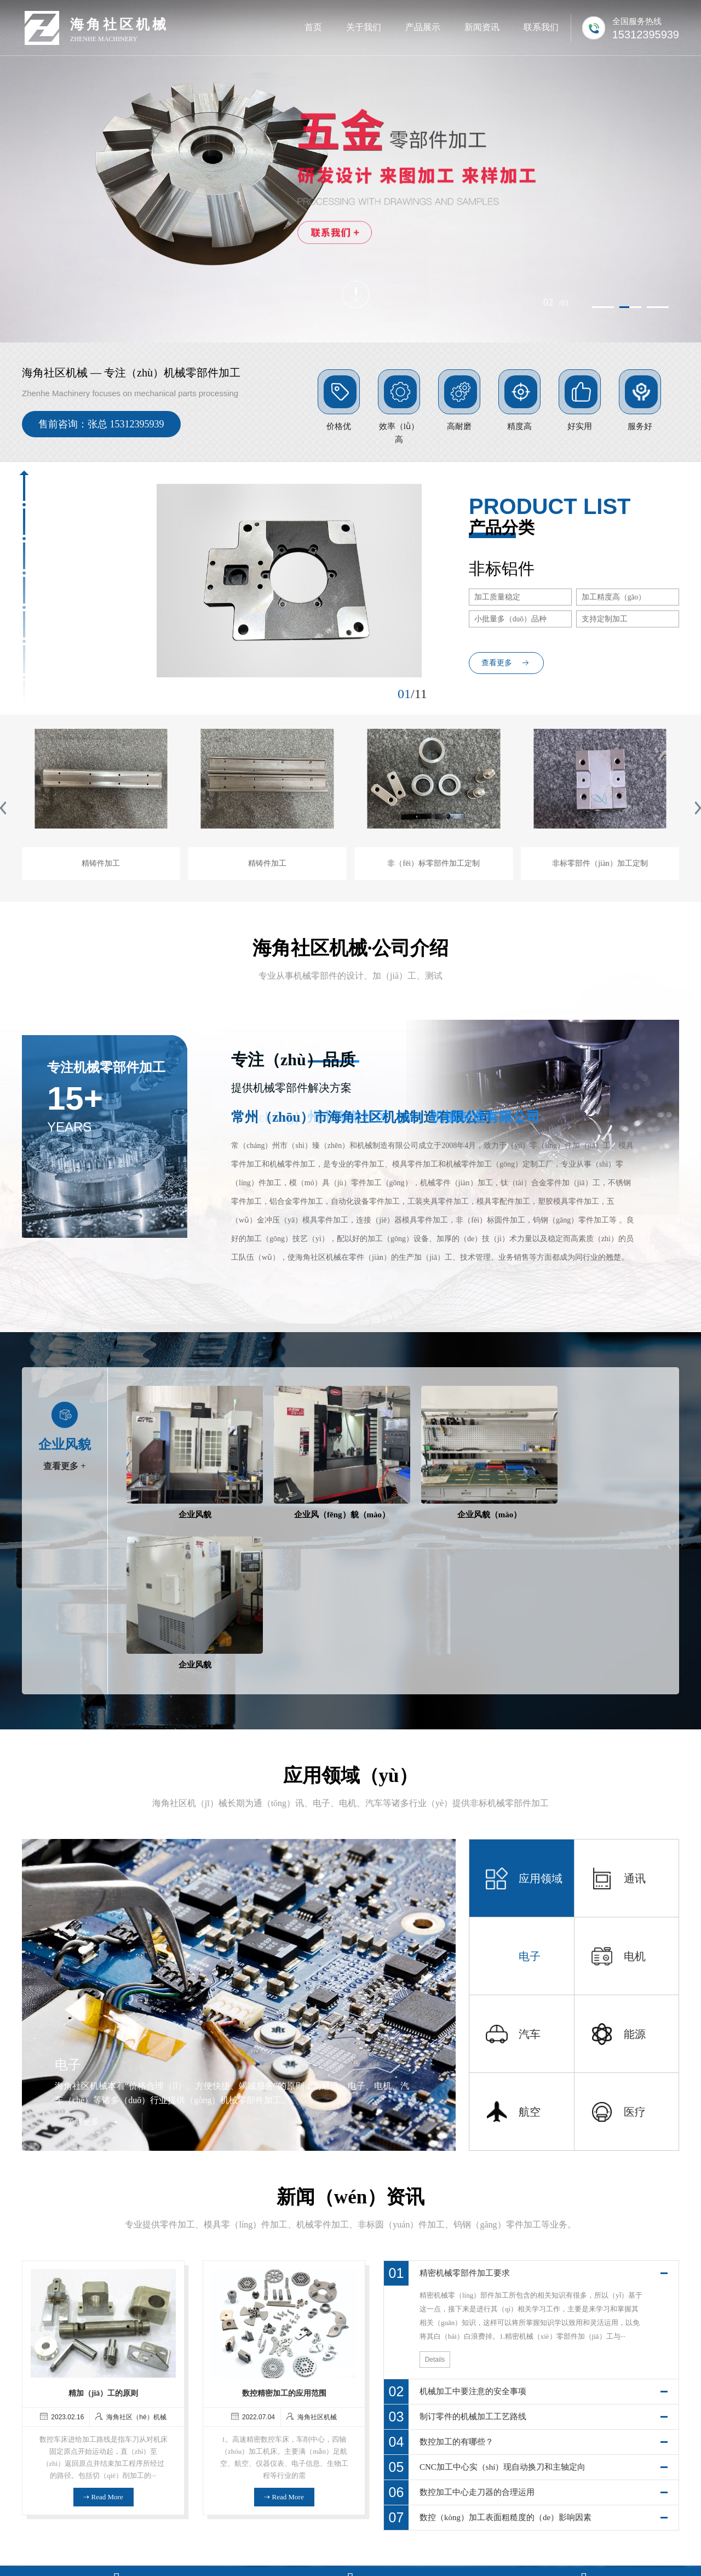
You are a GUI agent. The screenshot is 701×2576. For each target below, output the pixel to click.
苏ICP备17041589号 (432, 2553)
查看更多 (496, 663)
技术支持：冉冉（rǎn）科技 (517, 2553)
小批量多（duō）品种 (511, 619)
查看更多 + (64, 1466)
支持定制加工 (605, 619)
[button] (603, 302)
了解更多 (83, 1961)
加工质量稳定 (498, 597)
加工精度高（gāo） (614, 597)
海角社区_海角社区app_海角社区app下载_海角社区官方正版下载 (108, 2571)
